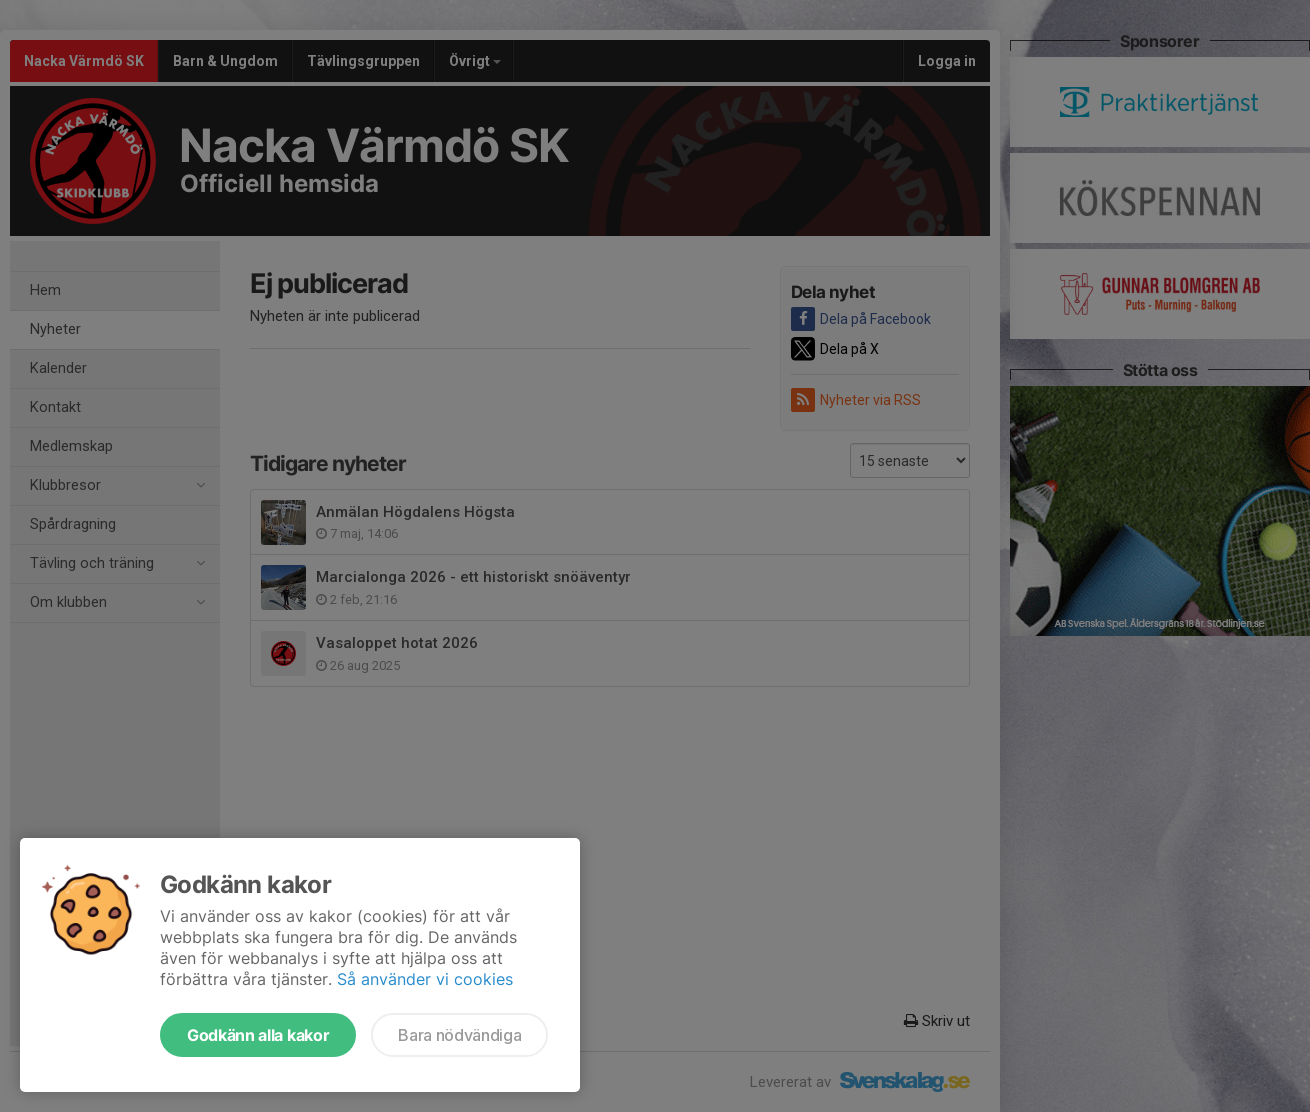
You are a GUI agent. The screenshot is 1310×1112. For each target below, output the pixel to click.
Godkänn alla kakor (258, 1035)
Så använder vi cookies (425, 979)
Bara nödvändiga (459, 1035)
